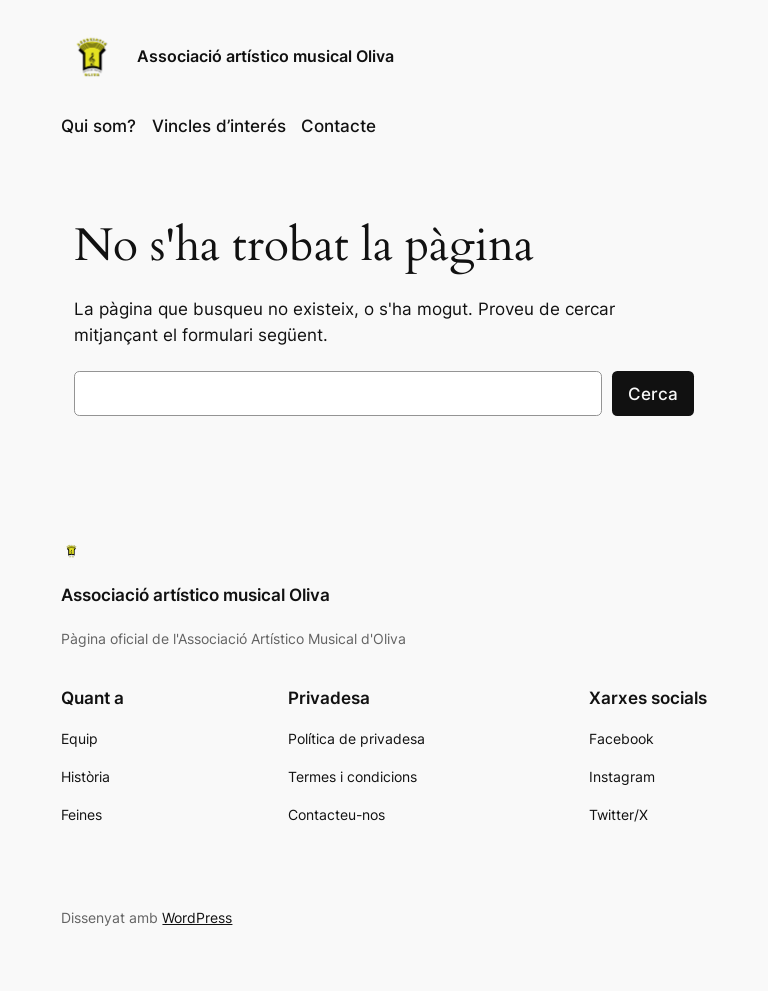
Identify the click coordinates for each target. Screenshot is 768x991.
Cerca (653, 394)
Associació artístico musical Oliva (265, 56)
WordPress (197, 917)
